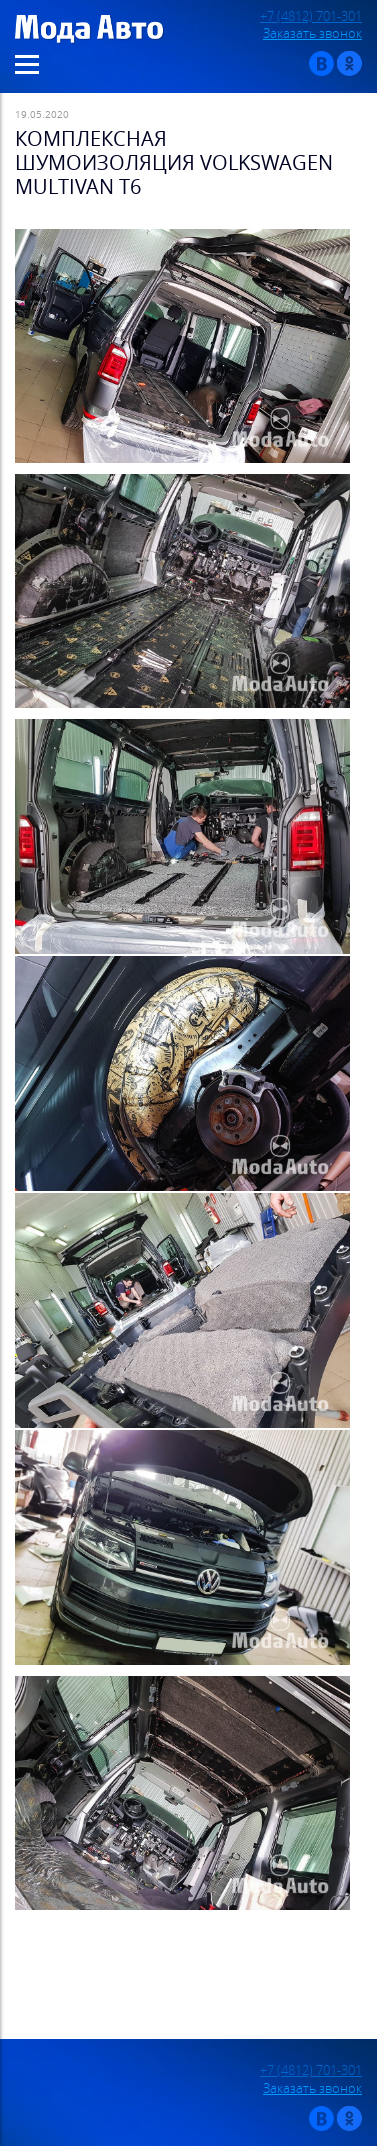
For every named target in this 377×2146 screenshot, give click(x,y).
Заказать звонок (312, 33)
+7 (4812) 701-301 (311, 16)
